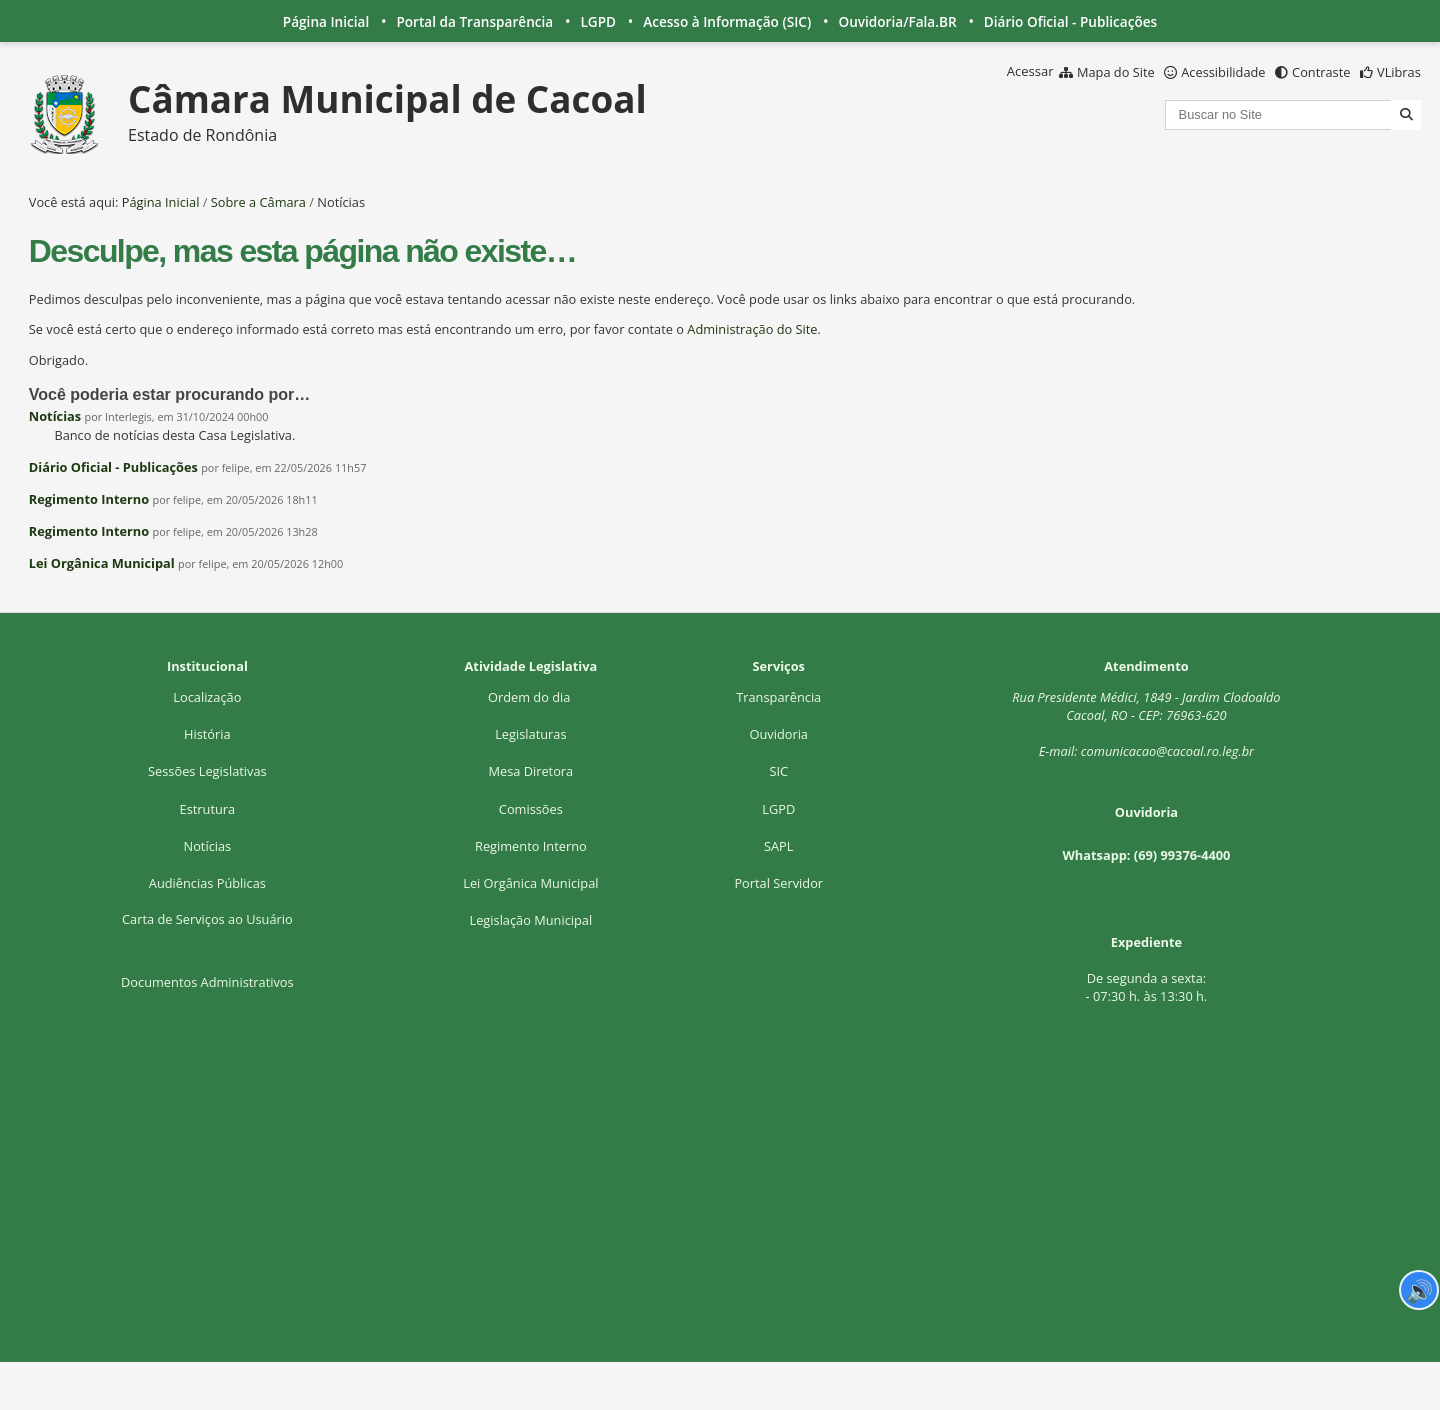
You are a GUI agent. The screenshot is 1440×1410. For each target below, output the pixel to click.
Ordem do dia (531, 697)
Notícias (55, 416)
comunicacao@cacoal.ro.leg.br (1167, 751)
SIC (778, 771)
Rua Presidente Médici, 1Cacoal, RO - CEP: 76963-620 (1146, 706)
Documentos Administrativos (207, 982)
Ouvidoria (778, 734)
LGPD (598, 21)
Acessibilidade (1223, 72)
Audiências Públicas (207, 883)
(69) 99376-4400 (1182, 855)
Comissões (531, 809)
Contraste (1321, 72)
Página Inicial (326, 21)
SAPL (779, 846)
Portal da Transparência (474, 21)
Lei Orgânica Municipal (102, 563)
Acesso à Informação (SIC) (727, 21)
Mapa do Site (1116, 72)
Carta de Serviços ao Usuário (207, 919)
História (207, 734)
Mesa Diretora (530, 771)
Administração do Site (752, 329)
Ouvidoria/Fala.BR (897, 21)
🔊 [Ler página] (1419, 1290)
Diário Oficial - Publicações (1070, 21)
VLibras (1399, 72)
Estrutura (208, 809)
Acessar (1030, 71)
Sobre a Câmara (258, 202)
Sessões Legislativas (207, 771)
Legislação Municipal (530, 920)
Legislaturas (530, 734)
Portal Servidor (778, 883)
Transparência (778, 697)
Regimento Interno (89, 499)
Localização (207, 697)
